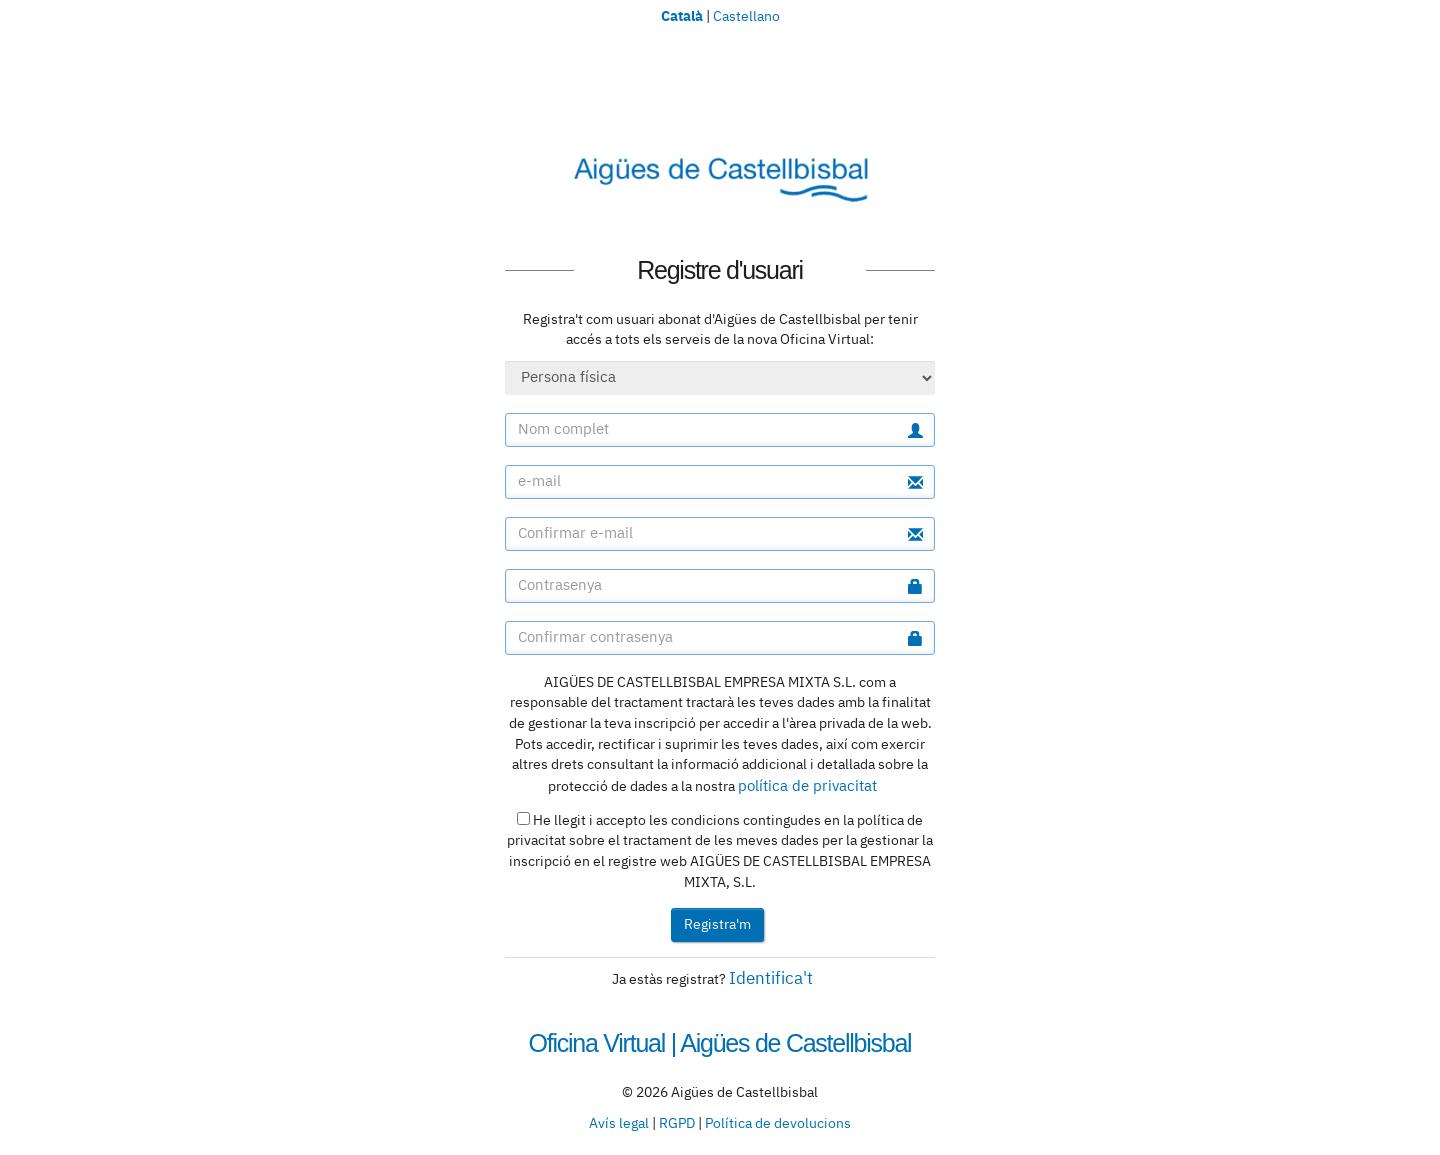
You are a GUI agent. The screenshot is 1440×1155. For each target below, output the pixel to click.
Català (682, 15)
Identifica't (771, 979)
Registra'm (717, 925)
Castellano (746, 17)
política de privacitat (807, 786)
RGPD (677, 1124)
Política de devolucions (778, 1124)
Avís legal (619, 1124)
